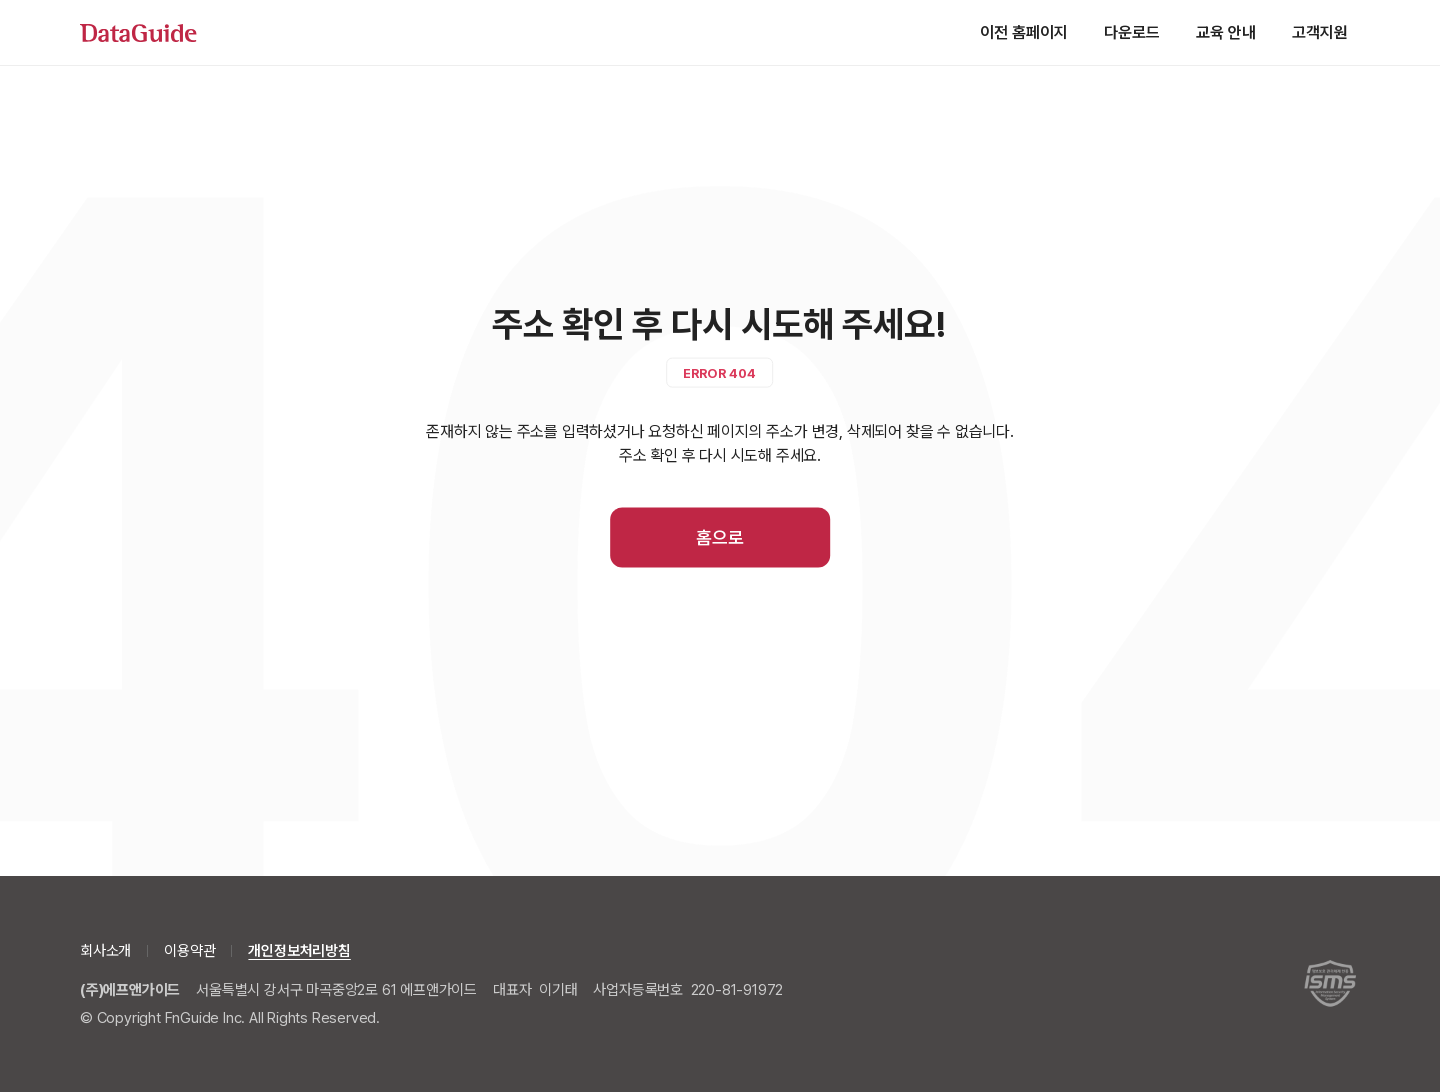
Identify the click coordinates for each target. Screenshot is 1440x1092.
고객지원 (1320, 32)
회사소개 (105, 951)
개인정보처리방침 (299, 951)
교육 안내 (1226, 32)
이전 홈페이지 (1024, 32)
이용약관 (189, 951)
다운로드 (1132, 32)
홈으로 (720, 537)
